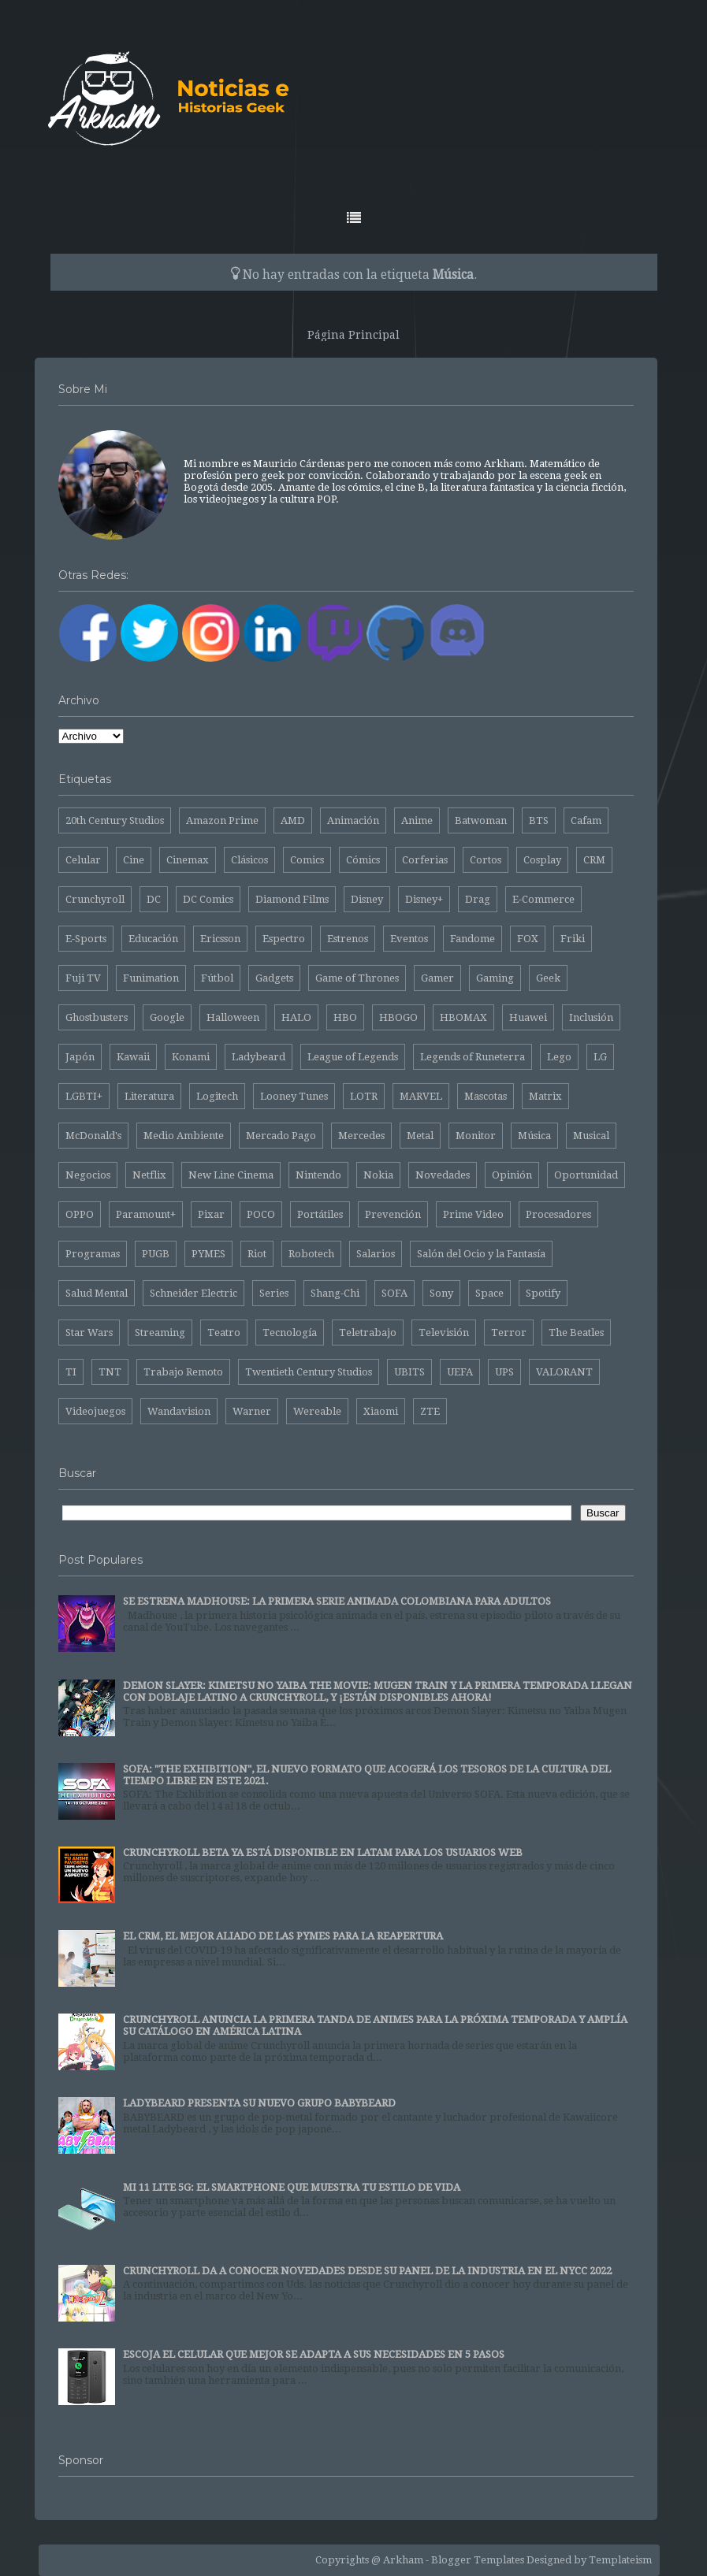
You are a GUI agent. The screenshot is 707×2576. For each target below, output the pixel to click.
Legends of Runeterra (472, 1057)
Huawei (528, 1017)
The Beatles (576, 1332)
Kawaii (133, 1057)
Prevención (393, 1214)
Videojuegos (95, 1411)
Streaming (160, 1332)
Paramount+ (146, 1214)
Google (167, 1017)
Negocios (87, 1175)
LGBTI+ (83, 1096)
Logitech (217, 1096)
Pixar (211, 1214)
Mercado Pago (281, 1135)
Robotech (311, 1254)
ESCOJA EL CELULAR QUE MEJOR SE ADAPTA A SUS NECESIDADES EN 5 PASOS (313, 2354)
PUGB (155, 1254)
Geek (548, 978)
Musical (591, 1135)
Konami (191, 1057)
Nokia (378, 1175)
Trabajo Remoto (183, 1372)
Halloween (233, 1017)
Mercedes (361, 1135)
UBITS (409, 1372)
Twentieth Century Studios (308, 1372)
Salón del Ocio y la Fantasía (481, 1254)
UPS (504, 1372)
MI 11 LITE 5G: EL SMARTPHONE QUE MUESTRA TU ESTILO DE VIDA (291, 2187)
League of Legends (352, 1057)
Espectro (283, 939)
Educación (153, 939)
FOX (527, 939)
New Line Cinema (230, 1175)
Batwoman (481, 820)
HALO (296, 1017)
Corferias (425, 860)
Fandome (472, 939)
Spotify (543, 1293)
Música (534, 1135)
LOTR (364, 1096)
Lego (559, 1057)
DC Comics (208, 899)
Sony (441, 1293)
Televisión (444, 1332)
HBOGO (398, 1017)
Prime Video (473, 1214)
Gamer (437, 978)
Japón (80, 1057)
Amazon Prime (222, 820)
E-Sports (85, 939)
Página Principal (353, 334)
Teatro (223, 1332)
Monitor (476, 1135)
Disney (367, 899)
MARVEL (421, 1096)
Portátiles (320, 1214)
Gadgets (274, 978)
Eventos (409, 939)
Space (489, 1293)
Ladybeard (258, 1057)
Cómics (363, 860)
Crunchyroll (95, 899)
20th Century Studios (114, 820)
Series (273, 1293)
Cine (133, 860)
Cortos (485, 860)
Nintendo (318, 1175)
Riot (256, 1254)
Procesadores (558, 1214)
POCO (261, 1214)
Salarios (375, 1254)
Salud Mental (96, 1293)
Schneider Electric (193, 1293)
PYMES (208, 1254)
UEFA (460, 1372)
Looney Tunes (294, 1096)
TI (70, 1372)
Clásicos (249, 860)
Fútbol (217, 978)
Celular (83, 860)
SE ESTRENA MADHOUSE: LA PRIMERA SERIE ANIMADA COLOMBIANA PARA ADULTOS (337, 1601)
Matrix (545, 1096)
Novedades (442, 1175)
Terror (509, 1332)
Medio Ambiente (183, 1135)
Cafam (586, 820)
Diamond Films (292, 899)
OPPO (79, 1214)
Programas (92, 1254)
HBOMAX (463, 1017)
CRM (594, 860)
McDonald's (93, 1135)
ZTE (430, 1411)
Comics (307, 860)
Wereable (317, 1411)
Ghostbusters (96, 1017)
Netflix (149, 1175)
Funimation (151, 978)
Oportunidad (586, 1175)
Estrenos (347, 939)
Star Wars (89, 1332)
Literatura (149, 1096)
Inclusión (591, 1017)
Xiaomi (380, 1411)
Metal (420, 1135)
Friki (572, 939)
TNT (110, 1372)
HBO (345, 1017)
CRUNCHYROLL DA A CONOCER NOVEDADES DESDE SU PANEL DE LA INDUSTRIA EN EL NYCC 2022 (367, 2271)
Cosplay (542, 860)
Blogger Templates (477, 2560)
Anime (417, 820)
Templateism (620, 2560)
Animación (353, 820)
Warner (252, 1411)
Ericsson (220, 939)
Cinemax (187, 860)
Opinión (512, 1175)
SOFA (394, 1293)
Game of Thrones (357, 978)
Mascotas (485, 1096)
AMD (293, 820)
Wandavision (178, 1411)
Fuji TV (83, 978)
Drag (477, 899)
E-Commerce (543, 899)
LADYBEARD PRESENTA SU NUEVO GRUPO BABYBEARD (259, 2103)
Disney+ (424, 899)
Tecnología (289, 1332)
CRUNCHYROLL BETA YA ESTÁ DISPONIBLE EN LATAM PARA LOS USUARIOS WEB (323, 1852)
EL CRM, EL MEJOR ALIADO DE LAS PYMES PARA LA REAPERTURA (283, 1936)
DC (154, 899)
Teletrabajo (367, 1332)
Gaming (495, 978)
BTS (539, 820)
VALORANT (564, 1372)
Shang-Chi (335, 1293)
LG (600, 1057)
